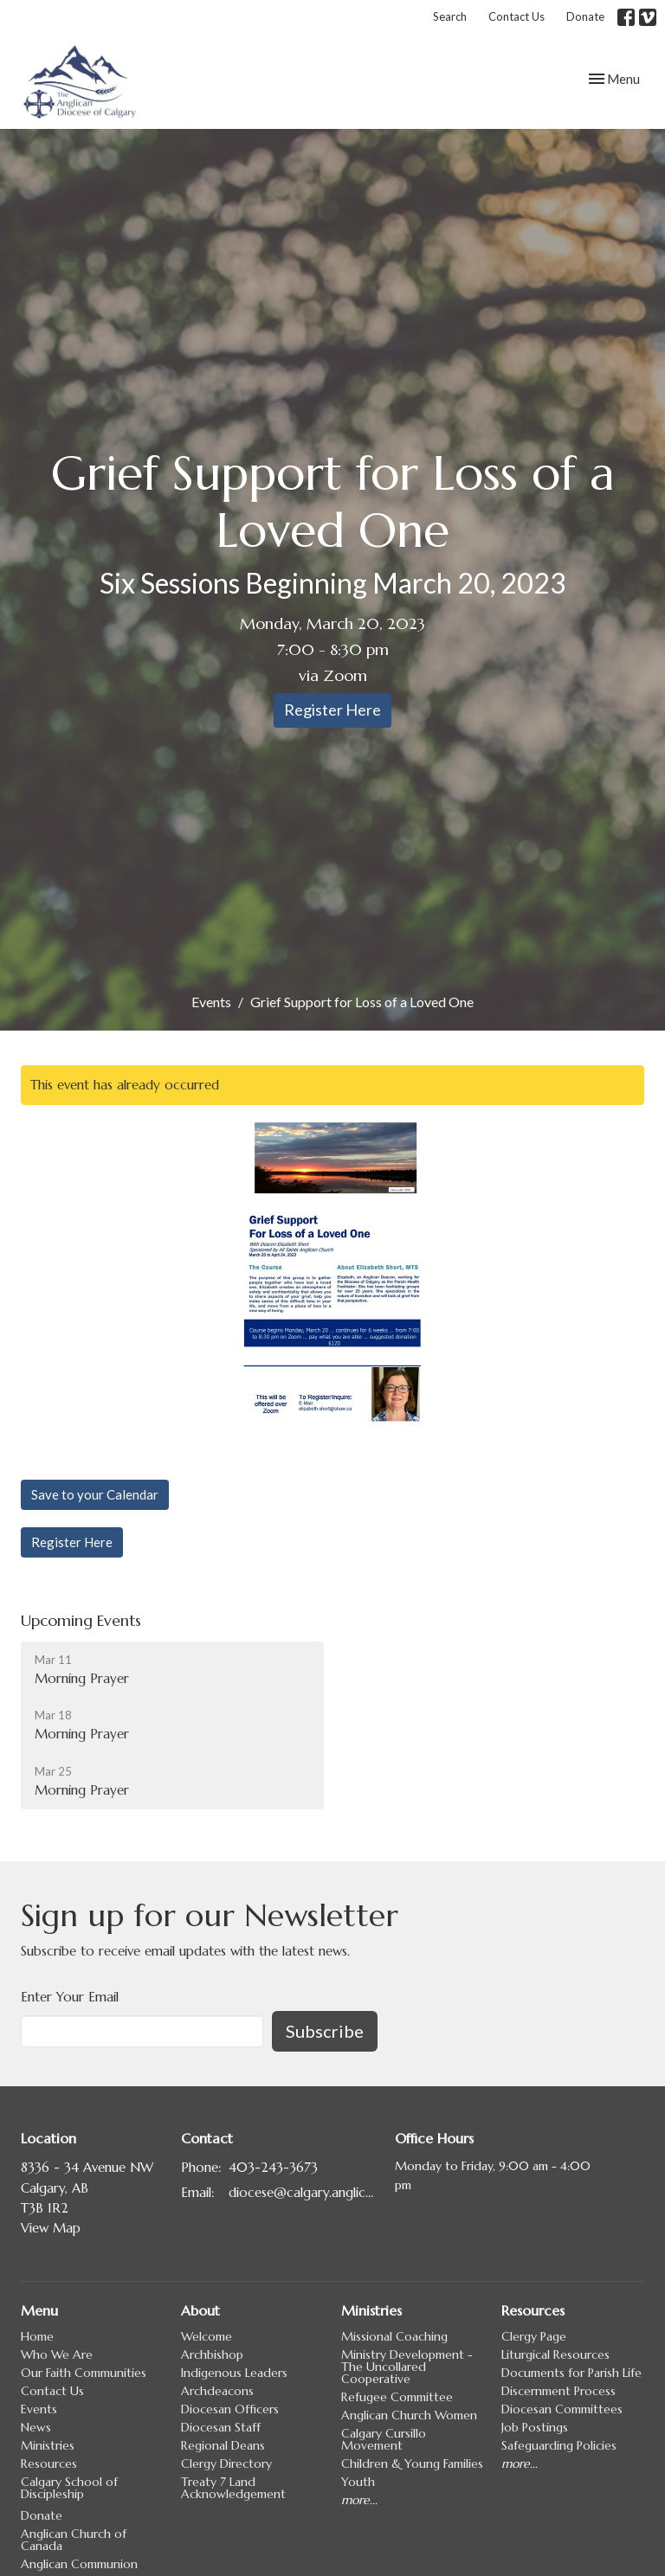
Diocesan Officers (230, 2409)
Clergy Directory (226, 2463)
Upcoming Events (81, 1620)
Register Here (332, 709)
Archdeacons (217, 2391)
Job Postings (534, 2427)
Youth (358, 2481)
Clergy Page (533, 2336)
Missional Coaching (394, 2336)
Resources (49, 2463)
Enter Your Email (70, 1996)
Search (450, 16)
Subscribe (325, 2030)
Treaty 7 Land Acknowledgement (233, 2488)
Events (211, 1001)
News (36, 2427)
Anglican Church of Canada (73, 2540)
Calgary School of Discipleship (69, 2488)
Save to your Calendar (94, 1494)
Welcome (206, 2336)
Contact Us (516, 16)
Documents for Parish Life (571, 2372)
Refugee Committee (397, 2397)
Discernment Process (558, 2391)
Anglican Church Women (409, 2415)
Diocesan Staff (221, 2427)
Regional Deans (223, 2445)
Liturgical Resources (555, 2354)
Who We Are (57, 2354)
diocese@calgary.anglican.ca (303, 2192)
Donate (585, 16)
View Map (51, 2227)
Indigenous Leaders (234, 2372)
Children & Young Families (412, 2463)
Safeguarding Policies (559, 2445)
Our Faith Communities (83, 2372)
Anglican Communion (79, 2564)
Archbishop (212, 2354)
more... (359, 2500)
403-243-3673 (273, 2167)
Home (37, 2336)
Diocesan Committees (562, 2409)
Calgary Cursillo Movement (383, 2439)
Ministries (47, 2445)
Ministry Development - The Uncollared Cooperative (407, 2366)
